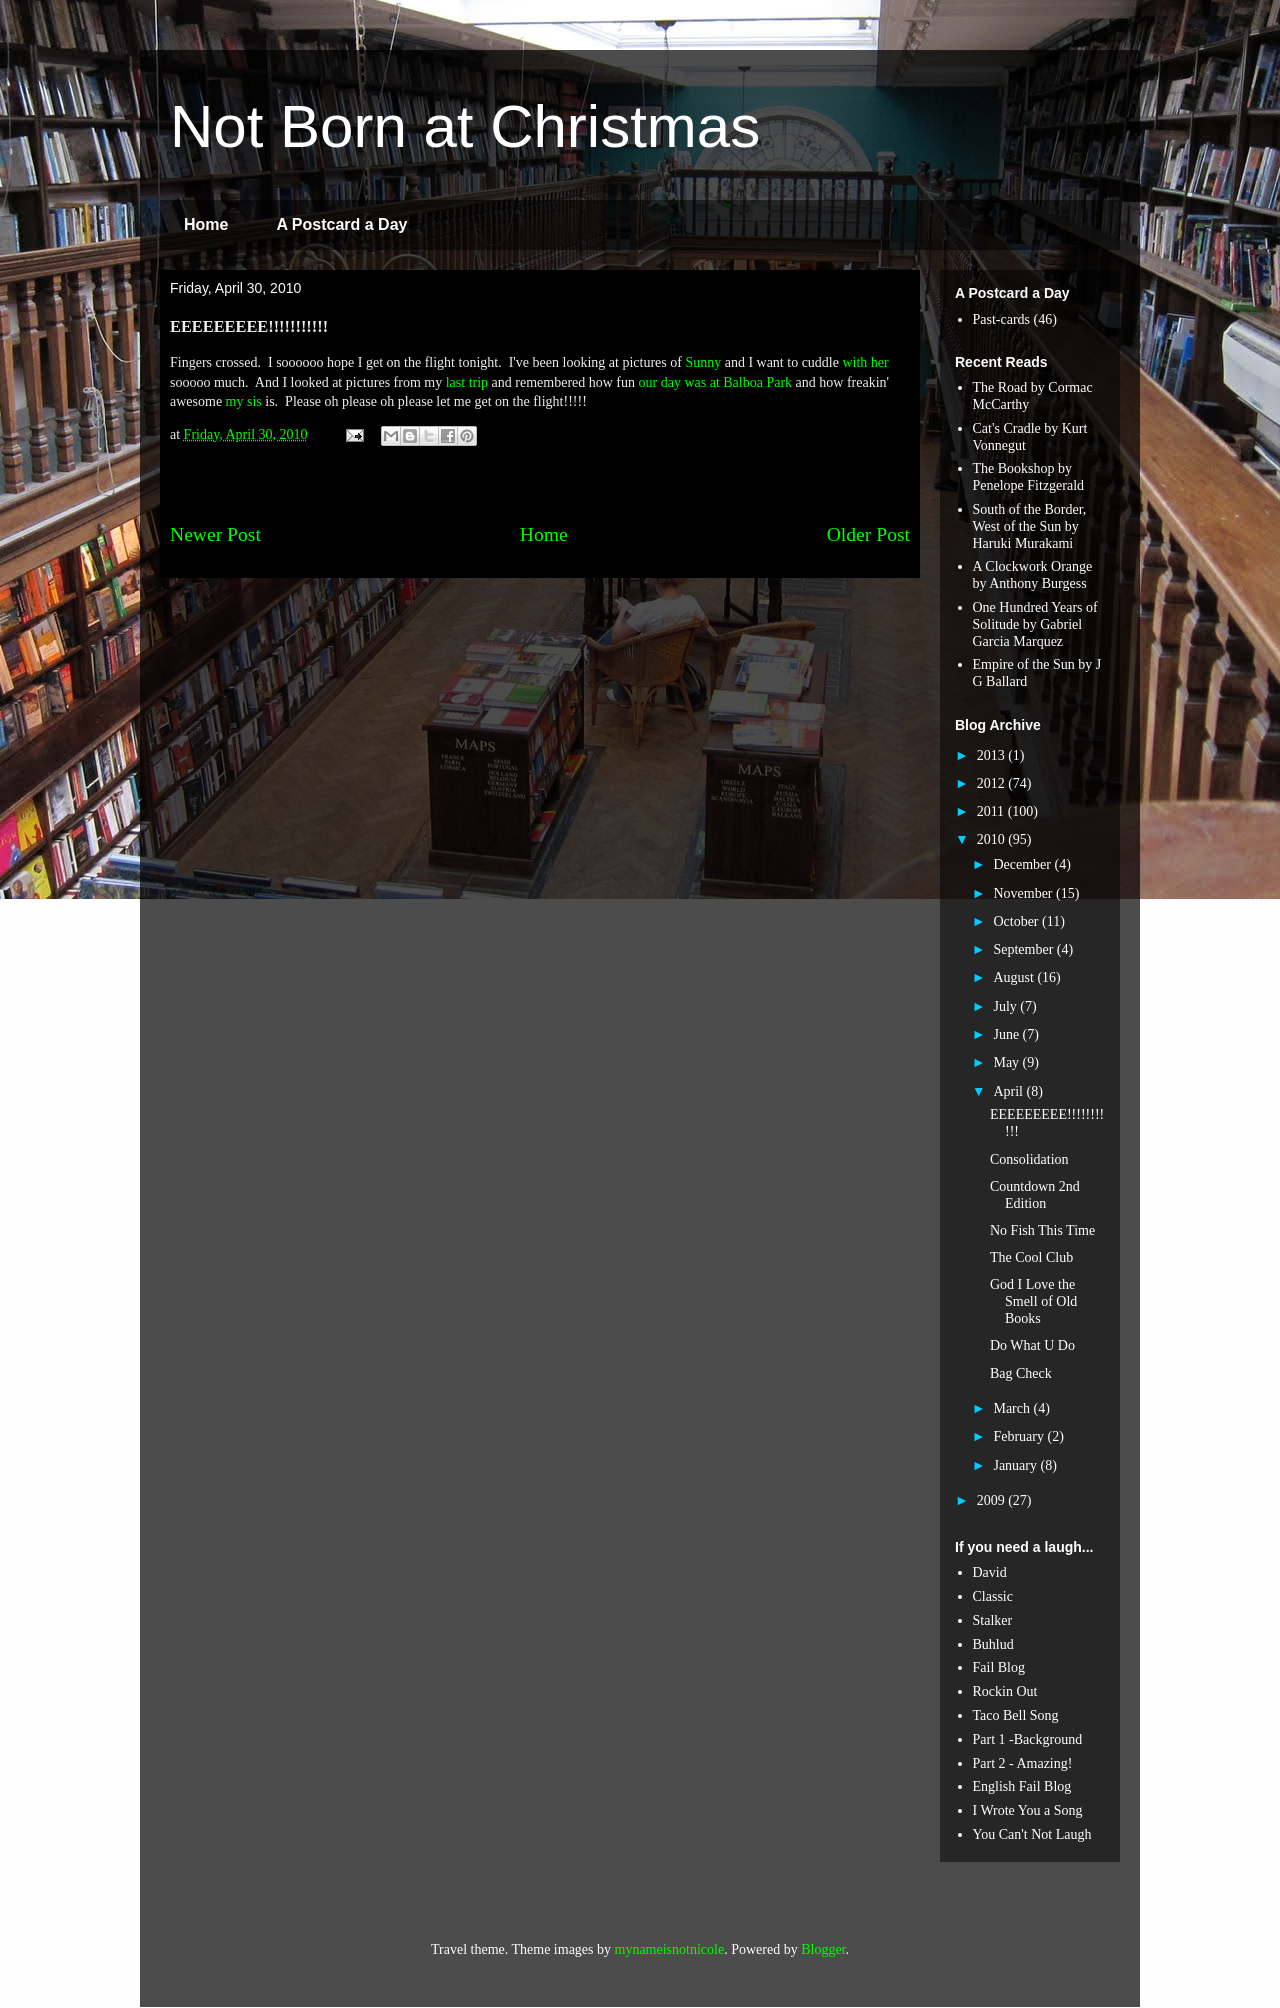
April (1009, 1091)
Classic (993, 1596)
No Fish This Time (1042, 1230)
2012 (993, 783)
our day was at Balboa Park (716, 382)
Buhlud (993, 1644)
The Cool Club (1031, 1257)
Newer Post (215, 534)
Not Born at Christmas (465, 126)
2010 (993, 839)
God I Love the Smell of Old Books (1033, 1301)
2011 (992, 811)
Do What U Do (1032, 1345)
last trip (467, 382)
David (990, 1572)
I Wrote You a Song (1028, 1810)
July (1006, 1006)
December (1023, 864)
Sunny (703, 362)
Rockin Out (1005, 1691)
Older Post (868, 534)
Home (206, 224)
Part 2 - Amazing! (1023, 1763)
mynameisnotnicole (670, 1949)
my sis (244, 401)
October (1017, 921)
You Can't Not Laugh (1032, 1834)
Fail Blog (999, 1667)
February (1020, 1436)
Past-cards (1002, 319)
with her (865, 362)
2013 (993, 755)
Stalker (993, 1620)
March (1013, 1408)
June (1007, 1034)
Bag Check (1021, 1373)
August (1015, 977)
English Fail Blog (1022, 1786)
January (1016, 1465)
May (1007, 1062)
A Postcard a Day (341, 224)
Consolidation (1029, 1159)
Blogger (823, 1949)
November (1024, 893)
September (1024, 949)
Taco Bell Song (1016, 1715)
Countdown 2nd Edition (1035, 1195)
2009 (993, 1500)
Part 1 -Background (1028, 1739)
